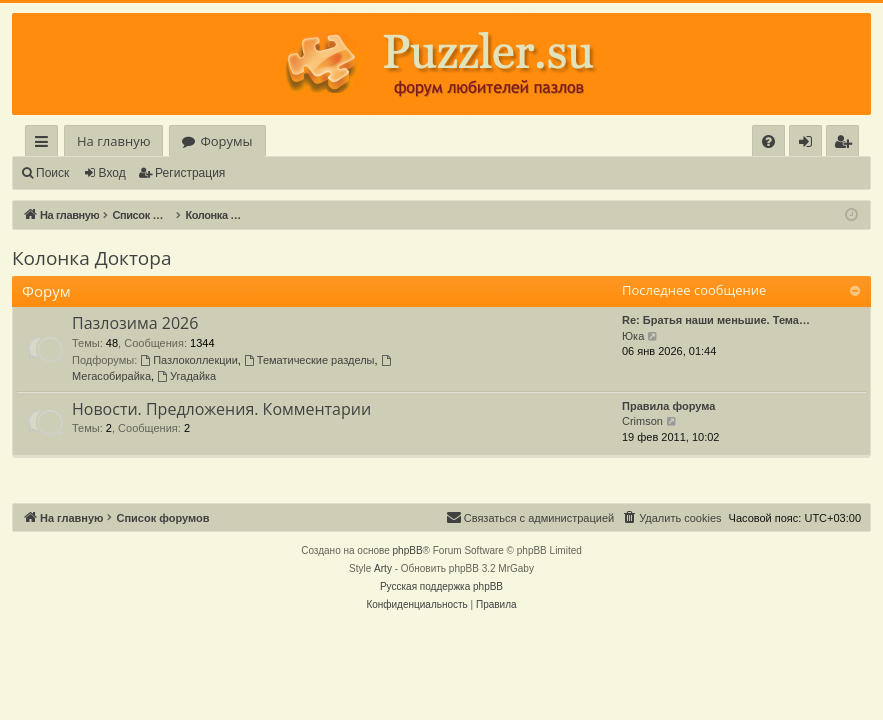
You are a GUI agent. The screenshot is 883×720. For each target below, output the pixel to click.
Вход (112, 173)
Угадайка (186, 376)
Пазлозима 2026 (135, 323)
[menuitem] (768, 141)
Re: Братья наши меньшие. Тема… (716, 320)
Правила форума (668, 406)
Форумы (226, 141)
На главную (113, 141)
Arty (383, 568)
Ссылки (45, 144)
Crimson (642, 421)
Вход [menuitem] (809, 144)
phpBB (408, 550)
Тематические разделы (309, 360)
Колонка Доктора (91, 258)
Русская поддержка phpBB (441, 586)
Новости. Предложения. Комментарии (221, 409)
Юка (633, 336)
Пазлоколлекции (189, 360)
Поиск (52, 173)
